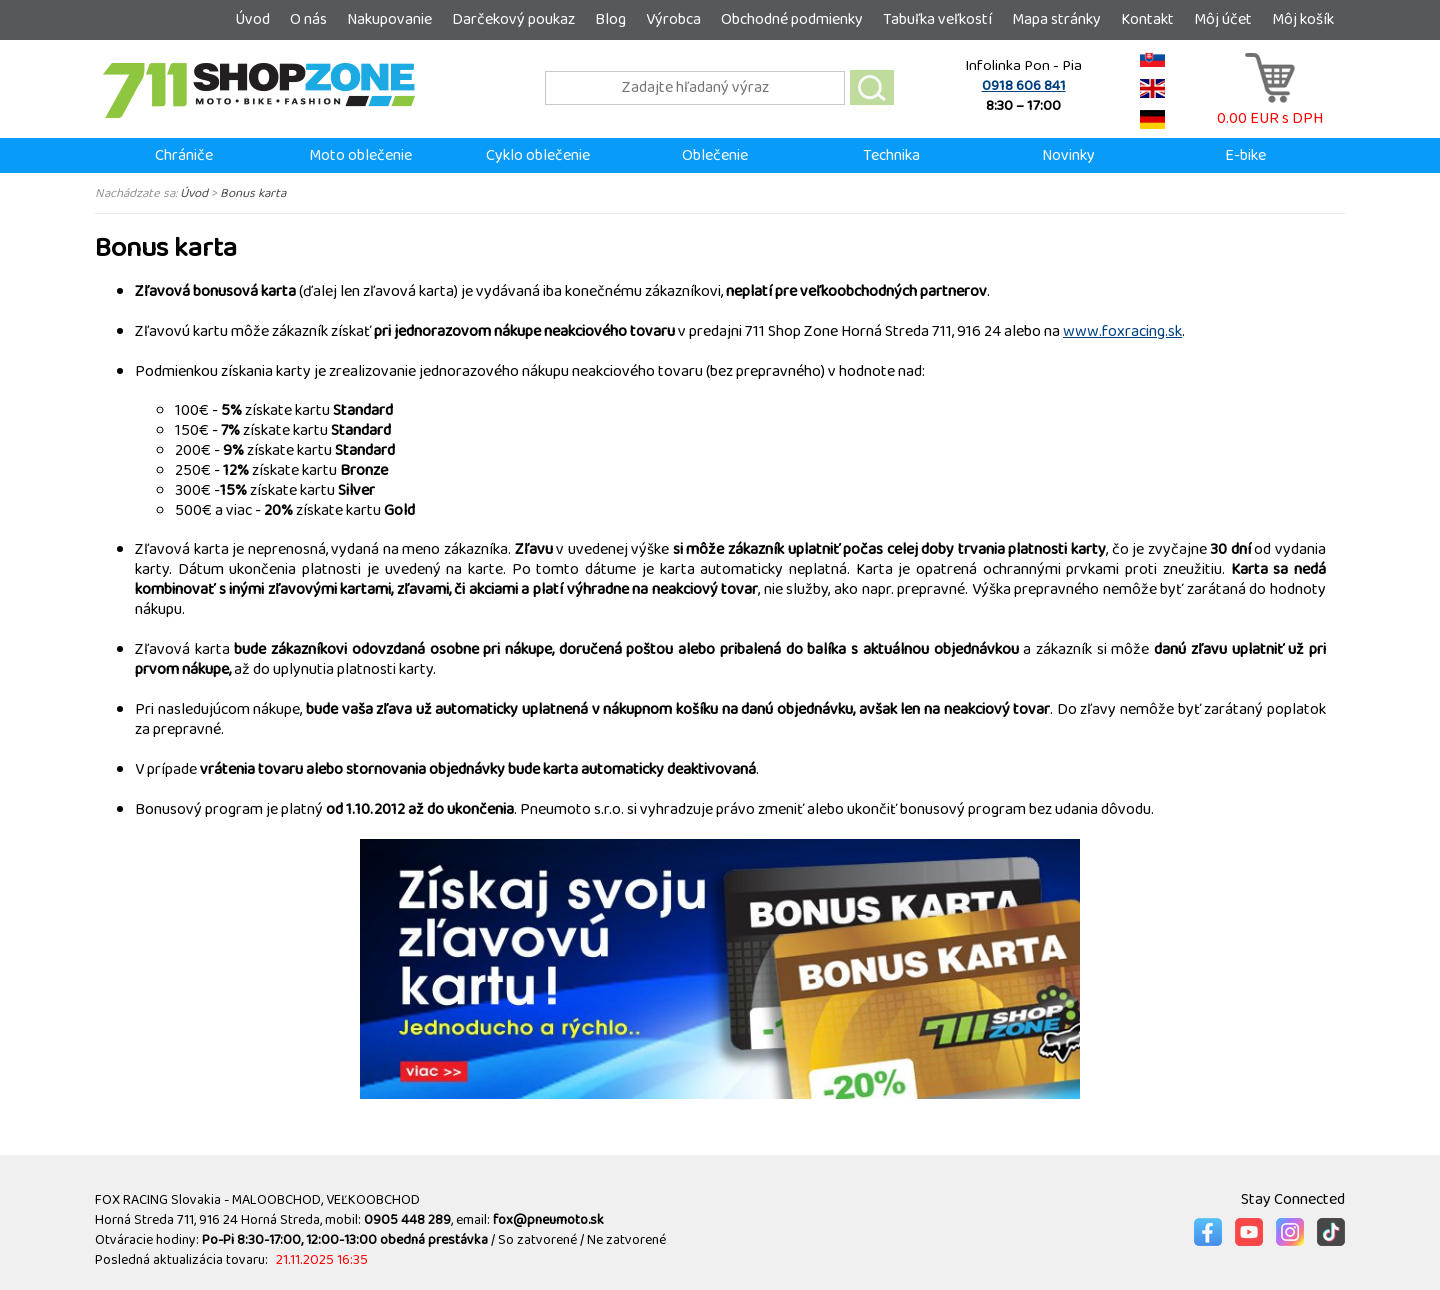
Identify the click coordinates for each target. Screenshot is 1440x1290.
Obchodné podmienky (792, 19)
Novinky (1068, 155)
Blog (610, 19)
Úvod (252, 19)
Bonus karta (253, 193)
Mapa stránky (1056, 19)
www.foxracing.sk (1122, 331)
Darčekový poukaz (513, 19)
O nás (308, 19)
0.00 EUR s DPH (1270, 108)
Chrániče (184, 155)
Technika (891, 155)
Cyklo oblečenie (538, 155)
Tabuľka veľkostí (937, 19)
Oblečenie (715, 155)
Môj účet (1223, 19)
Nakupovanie (389, 19)
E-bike (1245, 155)
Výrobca (673, 19)
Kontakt (1147, 19)
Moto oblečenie (360, 155)
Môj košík (1303, 19)
